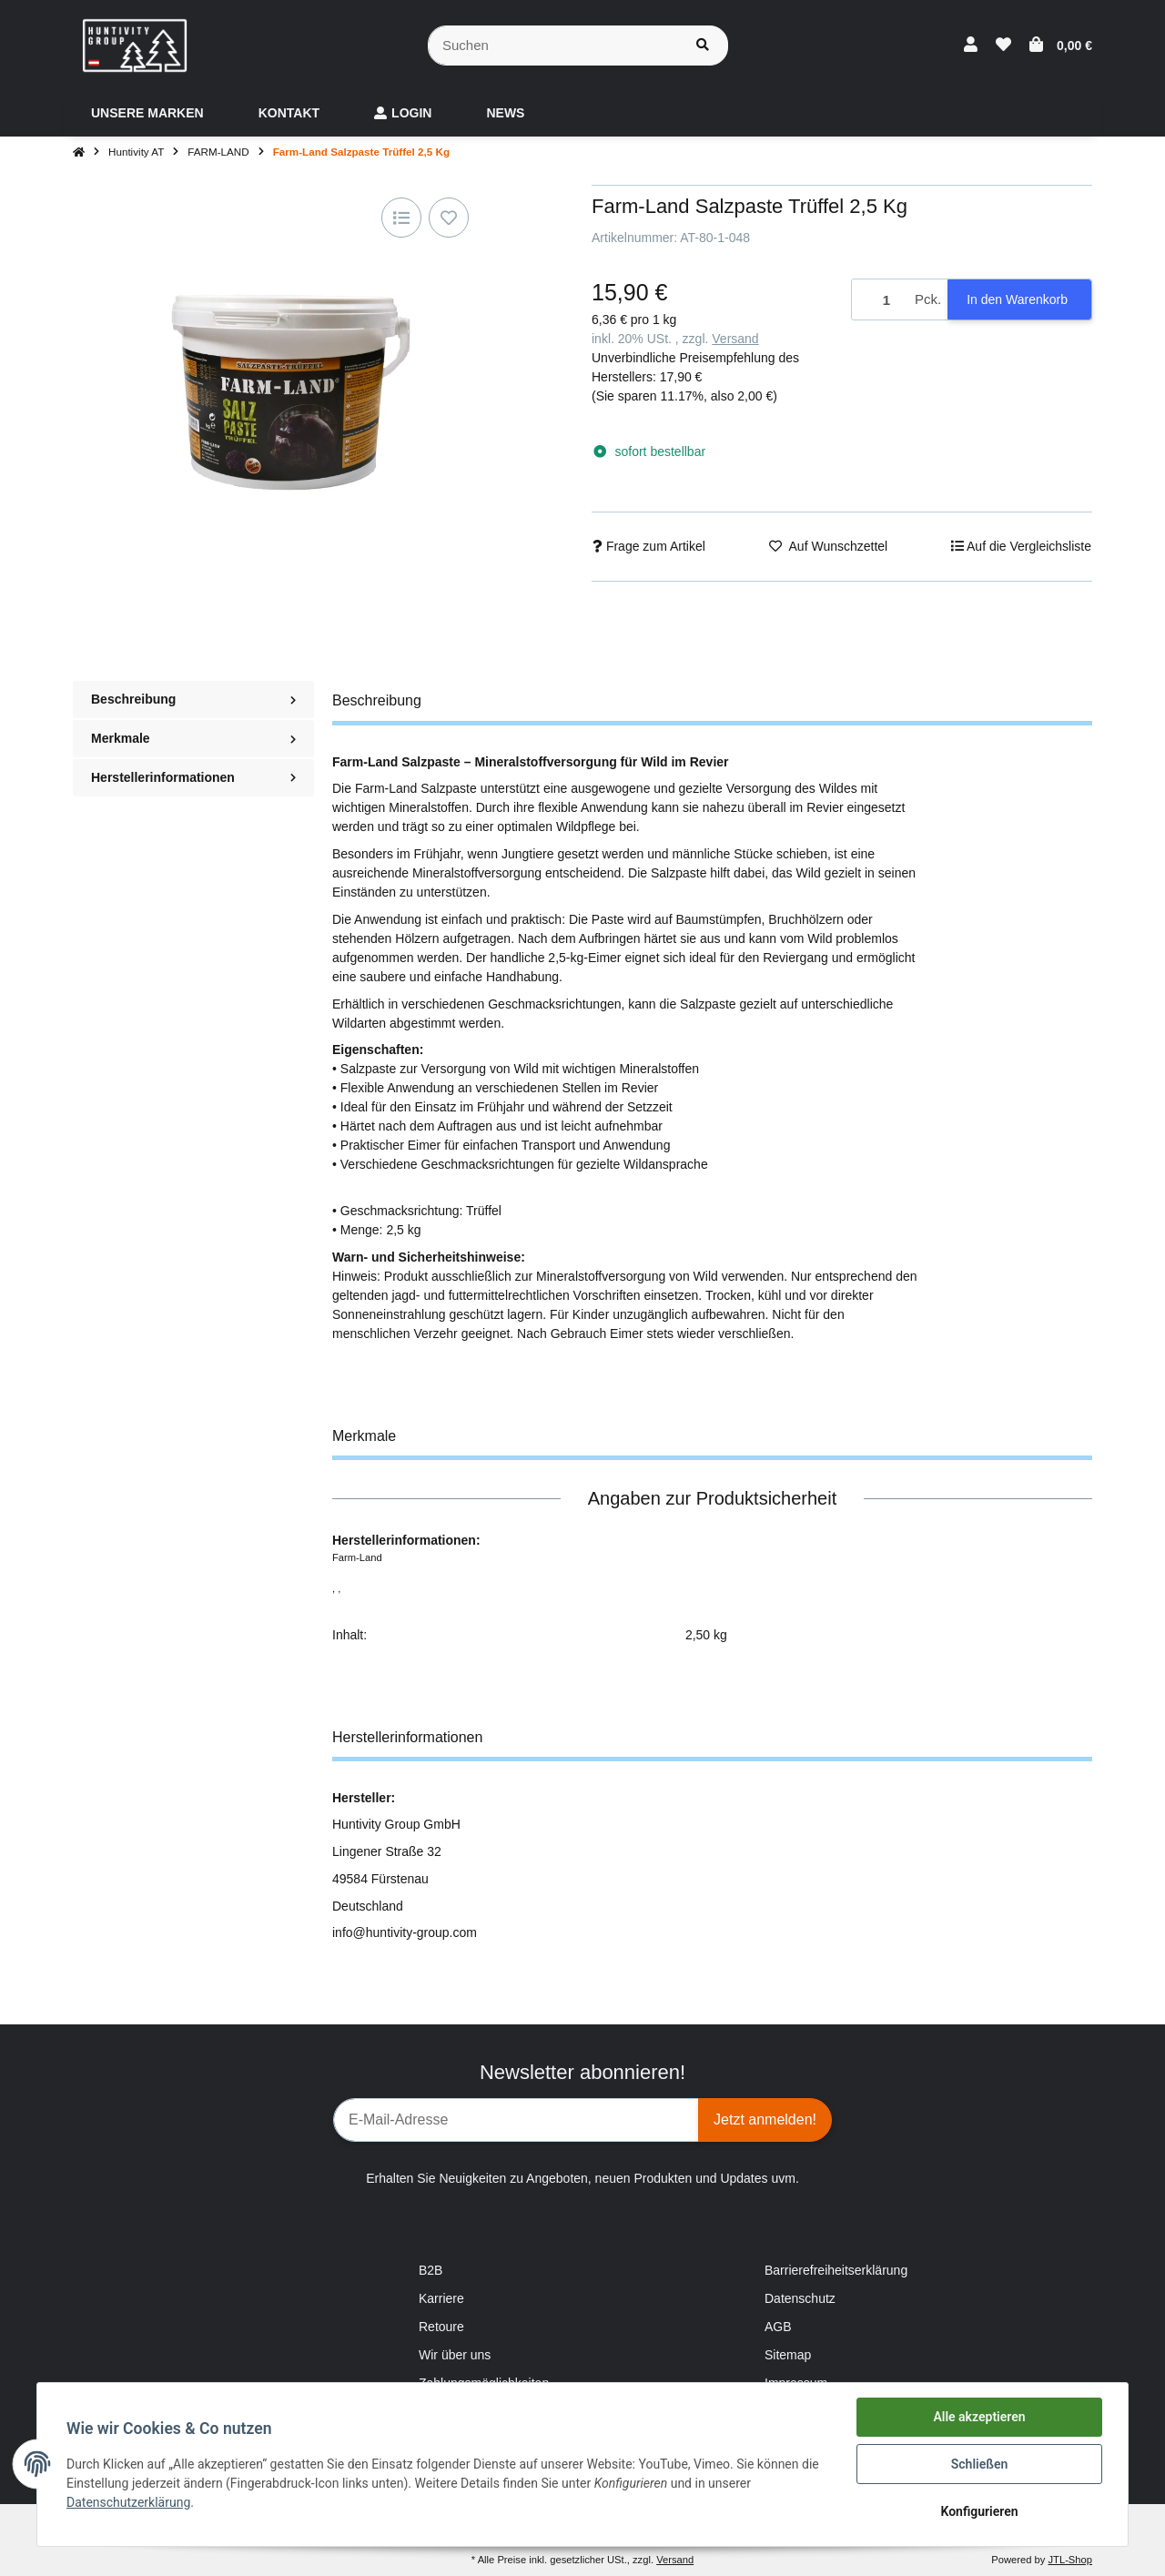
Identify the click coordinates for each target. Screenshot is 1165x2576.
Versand (735, 338)
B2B (430, 2270)
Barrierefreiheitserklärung (836, 2270)
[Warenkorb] (1060, 45)
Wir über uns (455, 2355)
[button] (971, 45)
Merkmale (193, 738)
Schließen (979, 2464)
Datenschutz (800, 2298)
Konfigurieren (979, 2511)
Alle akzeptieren (979, 2416)
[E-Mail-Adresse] (516, 2120)
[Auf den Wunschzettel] (449, 218)
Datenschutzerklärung (128, 2502)
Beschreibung (193, 699)
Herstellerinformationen (193, 777)
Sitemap (788, 2355)
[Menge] (880, 299)
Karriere (441, 2298)
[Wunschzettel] (1003, 45)
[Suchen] (553, 45)
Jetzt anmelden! (765, 2119)
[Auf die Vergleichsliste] (401, 218)
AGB (778, 2326)
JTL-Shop (1070, 2559)
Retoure (441, 2326)
